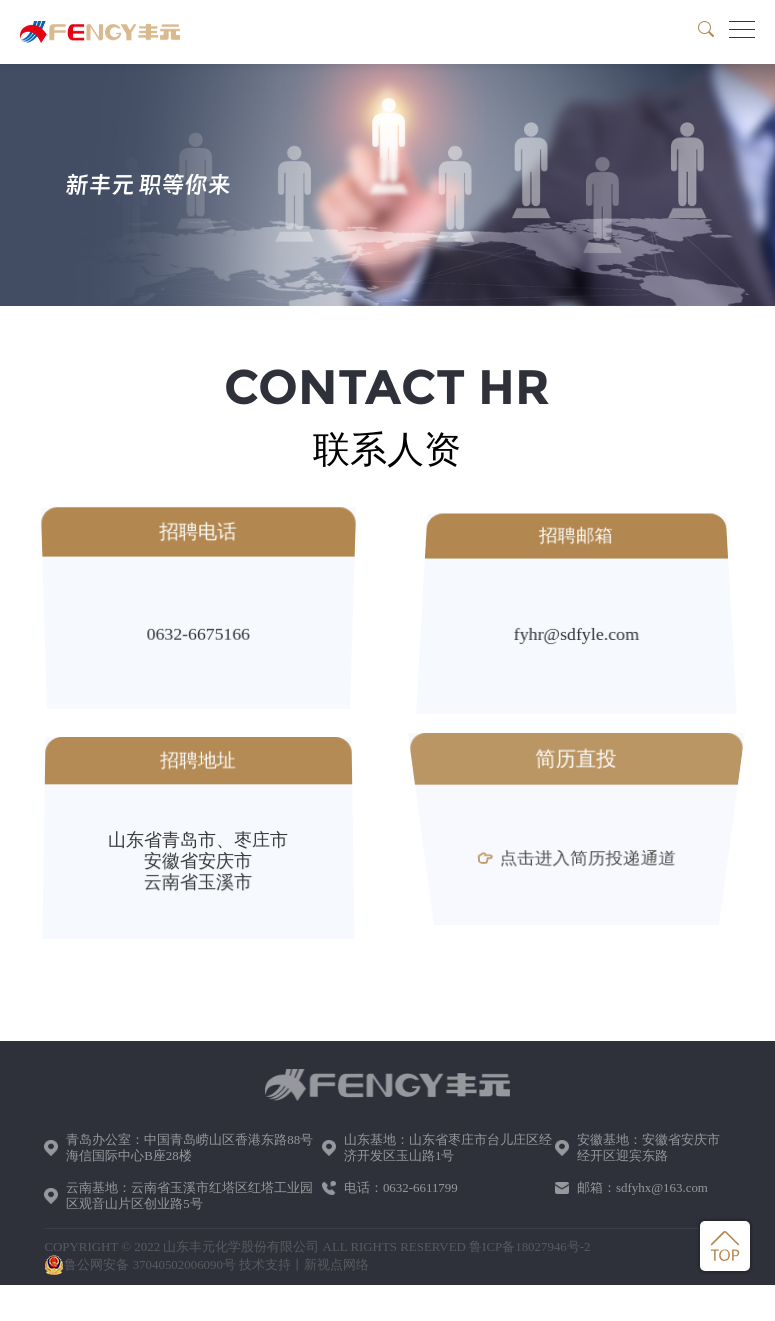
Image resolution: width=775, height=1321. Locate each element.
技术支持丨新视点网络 (304, 1264)
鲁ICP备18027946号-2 (529, 1246)
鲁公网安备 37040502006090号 (140, 1265)
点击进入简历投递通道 (576, 861)
